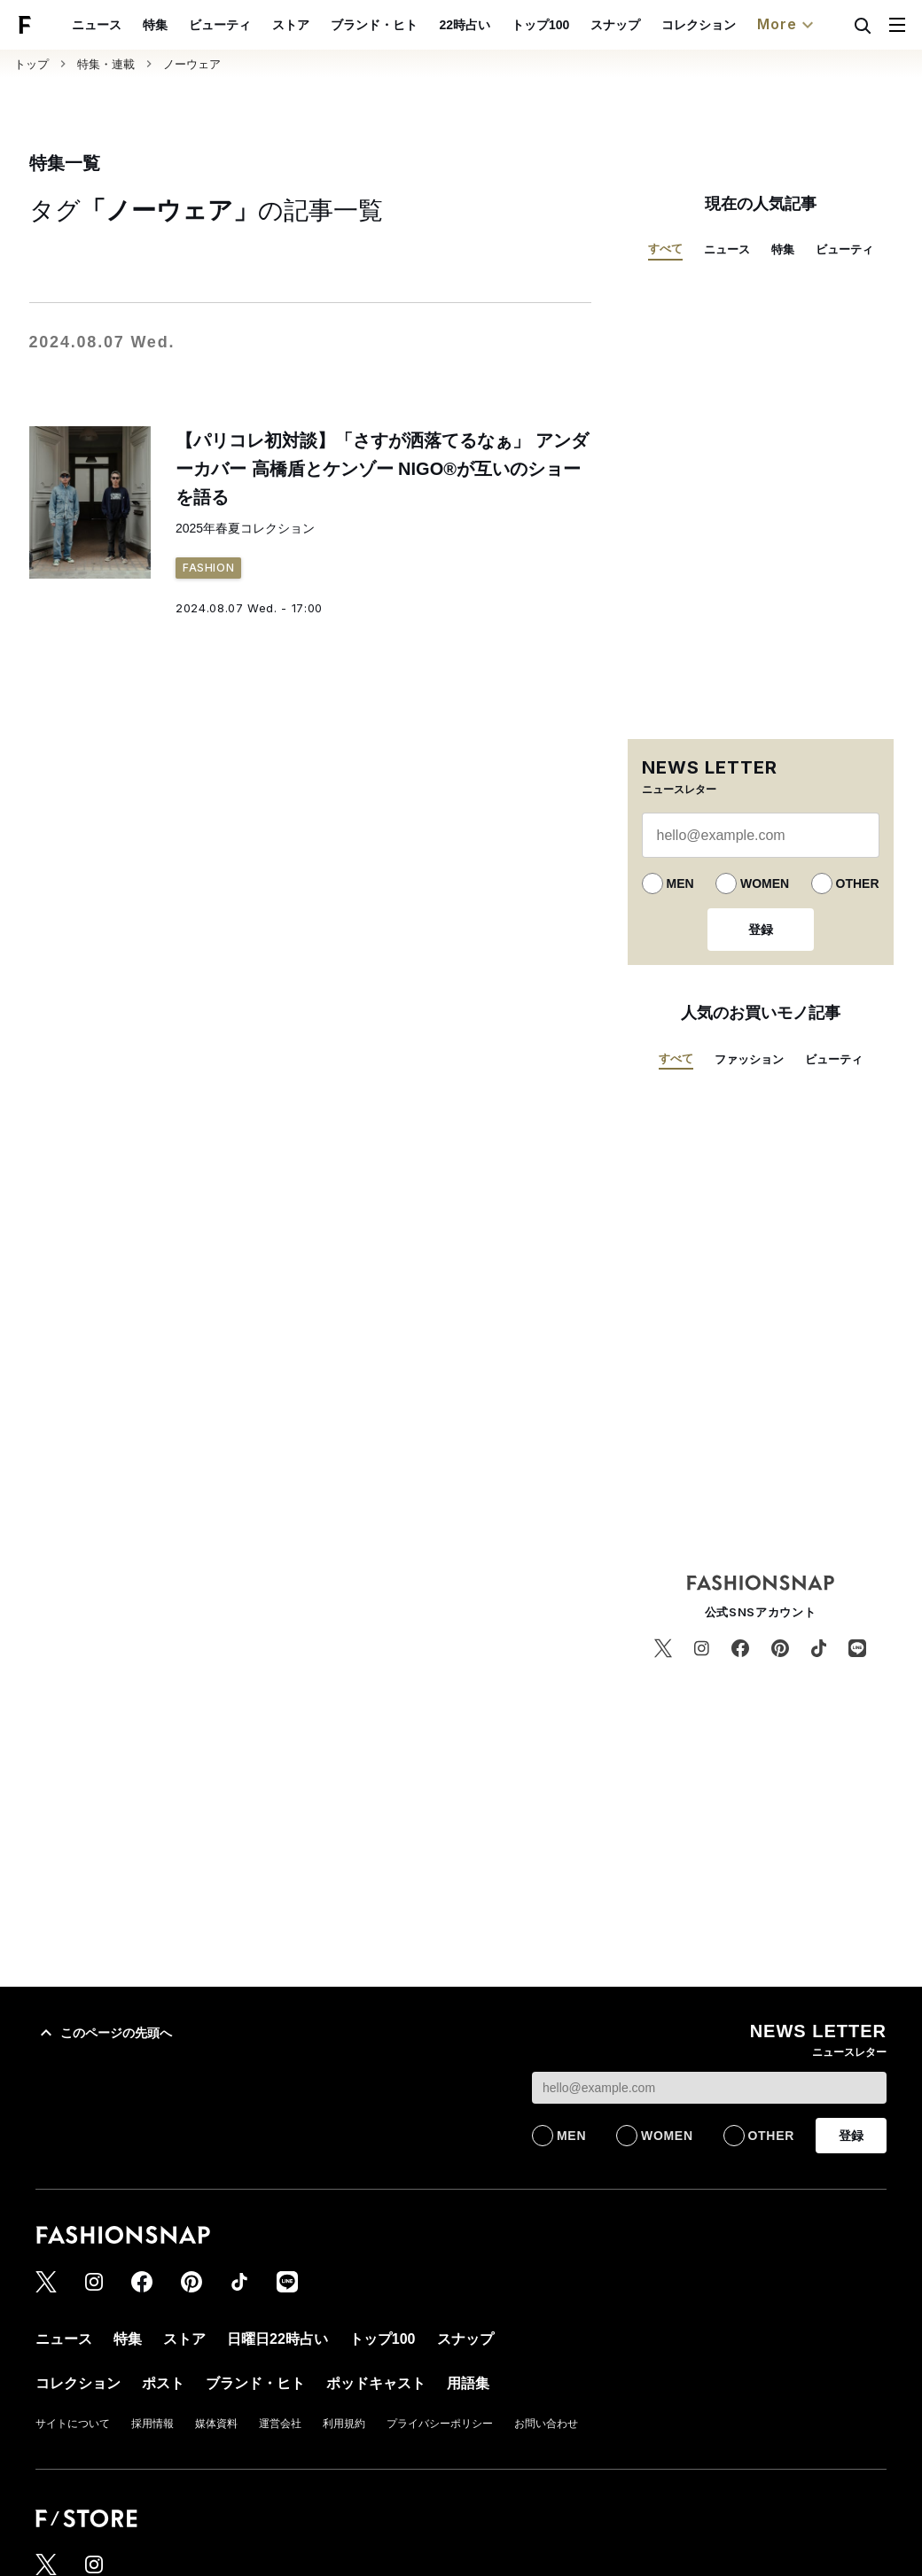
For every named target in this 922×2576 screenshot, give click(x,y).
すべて (665, 248)
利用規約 (344, 2423)
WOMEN (764, 883)
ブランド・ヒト (374, 25)
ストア (290, 25)
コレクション (698, 25)
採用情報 (152, 2423)
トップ (31, 64)
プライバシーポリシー (440, 2423)
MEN (680, 883)
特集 (155, 25)
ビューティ (220, 25)
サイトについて (72, 2423)
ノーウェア (192, 64)
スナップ (615, 25)
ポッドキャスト (376, 2383)
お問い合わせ (546, 2423)
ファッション (749, 1059)
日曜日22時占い (277, 2338)
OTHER (857, 883)
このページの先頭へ (103, 2032)
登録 (760, 929)
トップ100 (540, 25)
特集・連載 (106, 64)
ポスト (163, 2383)
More (787, 24)
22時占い (464, 25)
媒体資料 (216, 2423)
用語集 (468, 2383)
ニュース (96, 25)
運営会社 (280, 2423)
